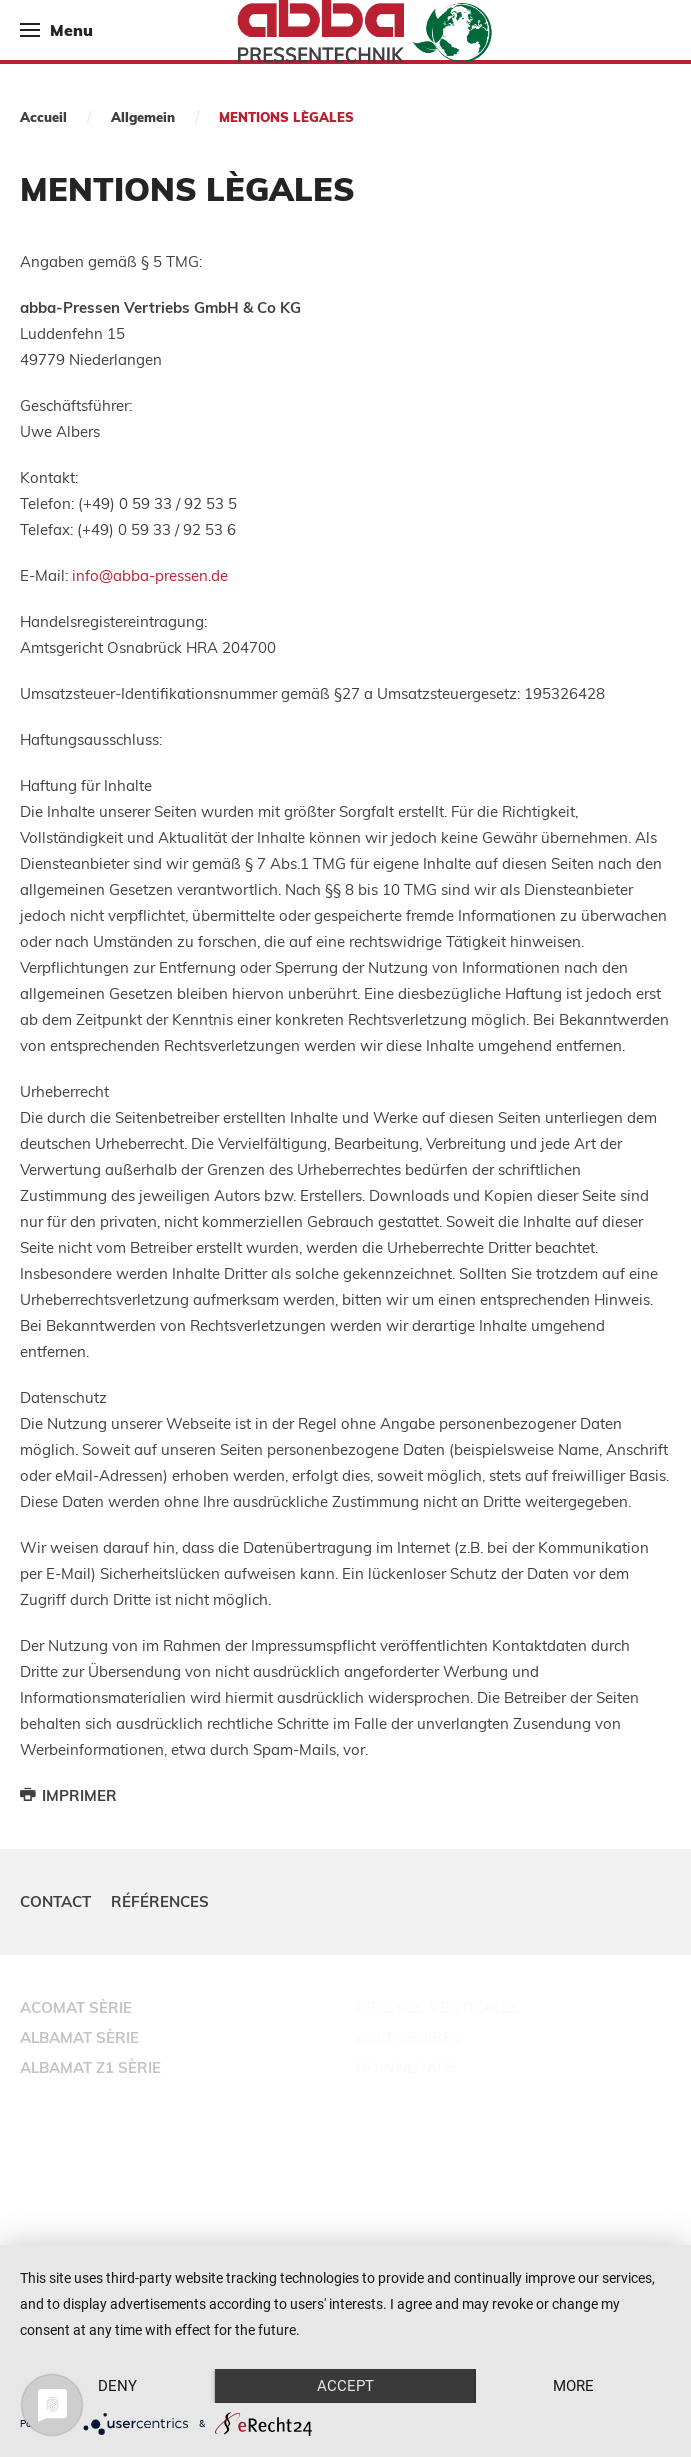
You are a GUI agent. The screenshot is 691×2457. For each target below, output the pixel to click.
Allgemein (143, 117)
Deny (117, 2386)
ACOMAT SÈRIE (76, 2007)
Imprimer (68, 1795)
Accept (345, 2386)
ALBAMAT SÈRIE (79, 2037)
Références (160, 1901)
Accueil (43, 117)
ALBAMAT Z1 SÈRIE (90, 2067)
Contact (55, 1901)
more (573, 2386)
